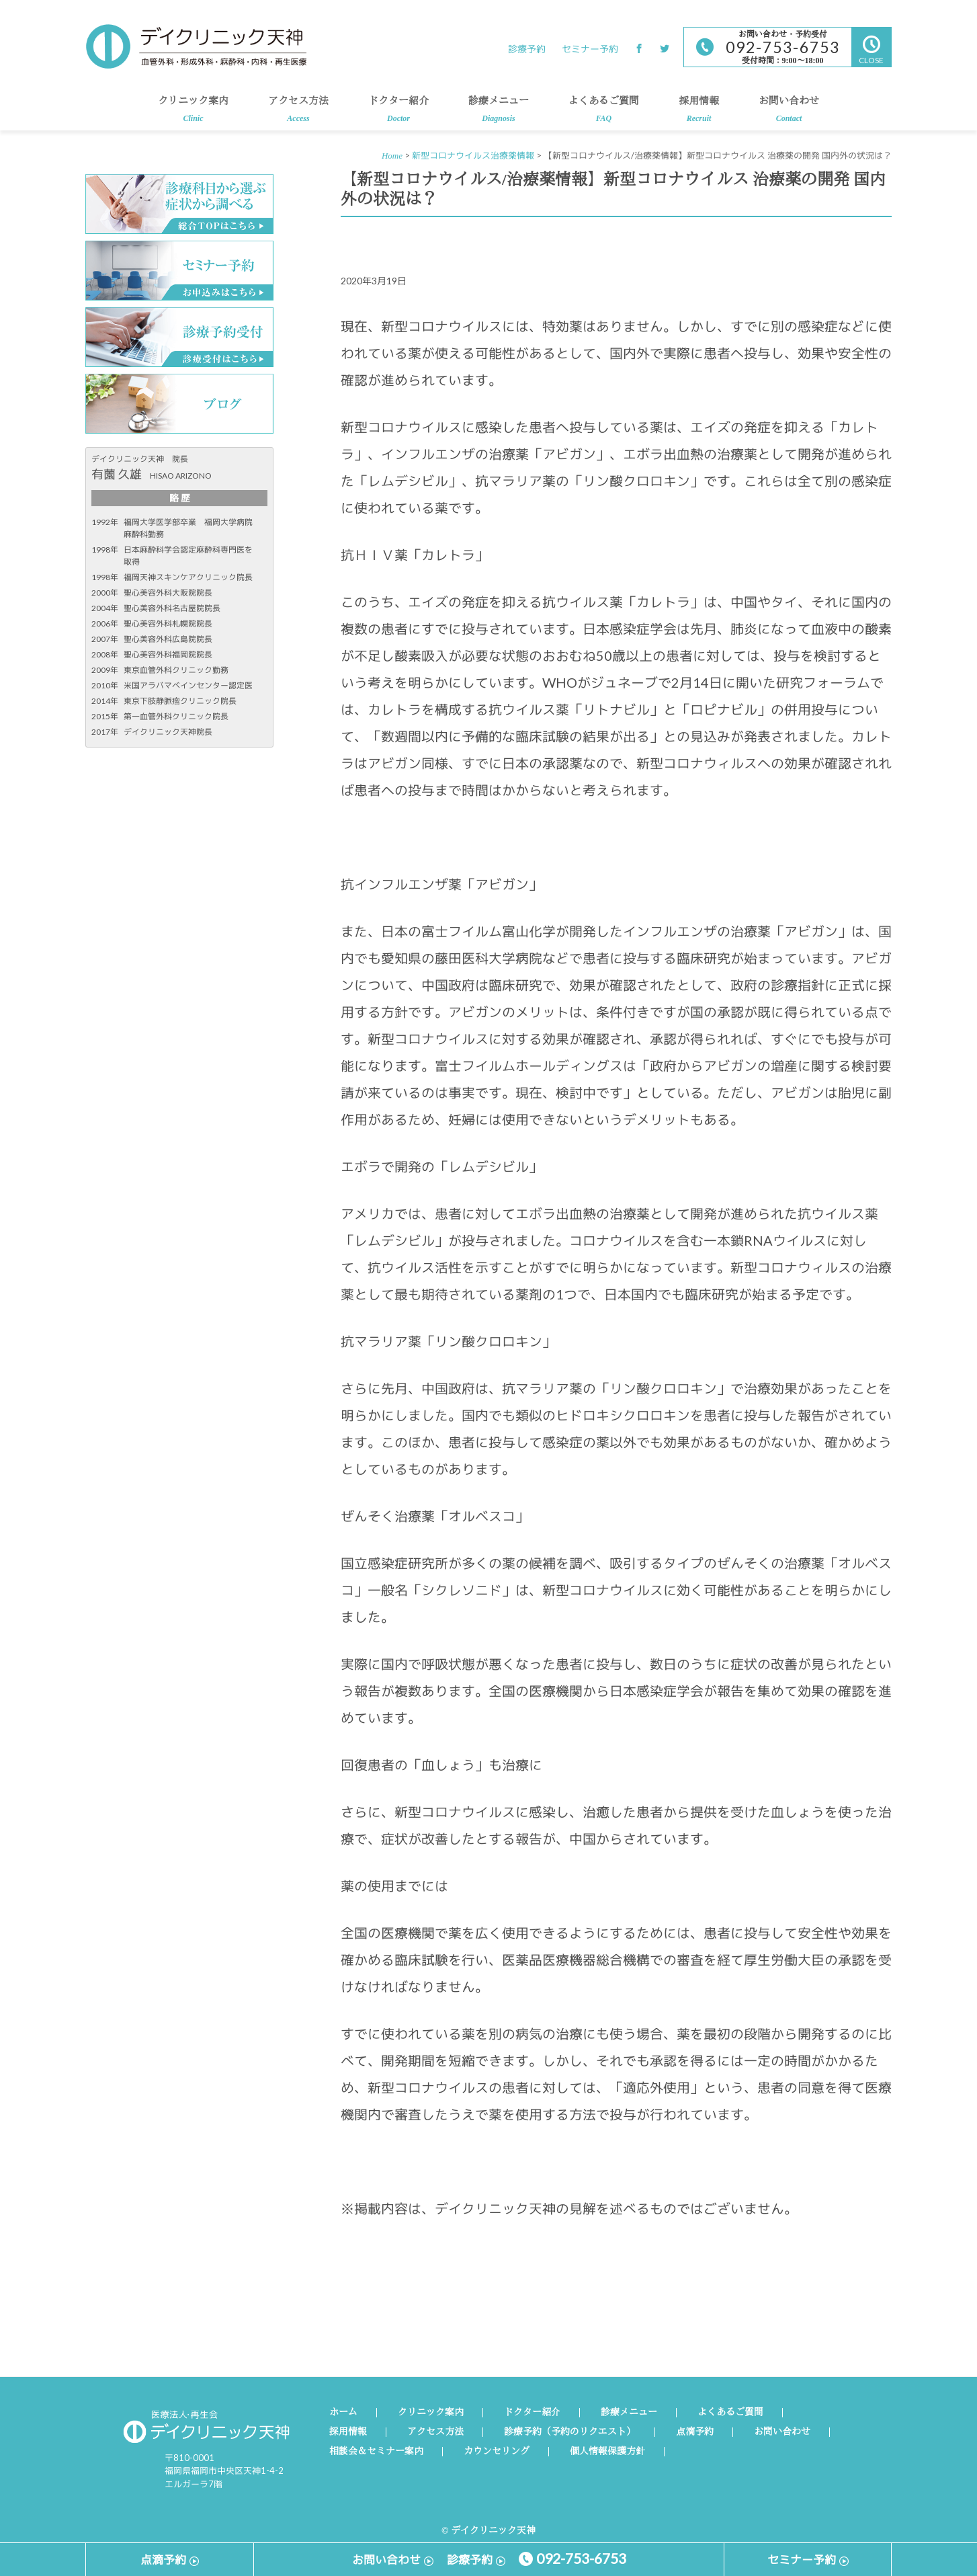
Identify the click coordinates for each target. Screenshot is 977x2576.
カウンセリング (496, 2451)
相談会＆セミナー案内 (376, 2451)
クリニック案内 (193, 113)
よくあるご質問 (603, 113)
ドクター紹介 (398, 113)
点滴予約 (695, 2432)
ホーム (343, 2412)
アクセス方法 (298, 113)
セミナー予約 (590, 48)
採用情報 (699, 113)
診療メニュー (498, 113)
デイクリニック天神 (196, 46)
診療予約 (527, 48)
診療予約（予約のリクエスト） (570, 2432)
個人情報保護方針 (607, 2451)
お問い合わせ (789, 113)
